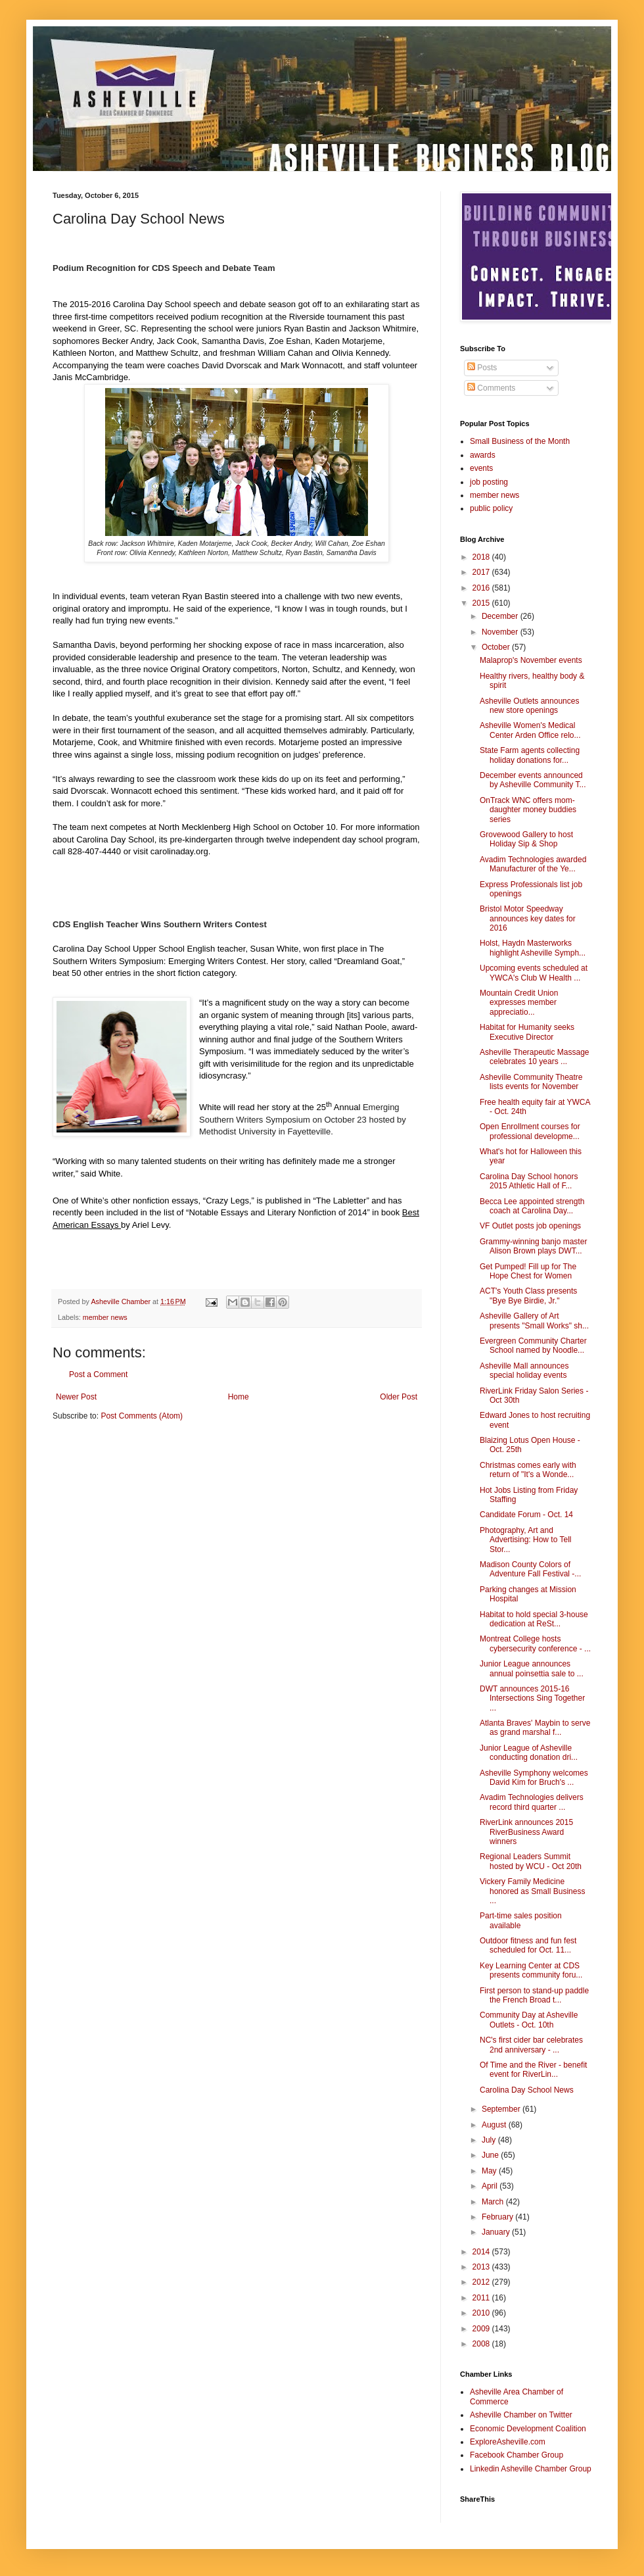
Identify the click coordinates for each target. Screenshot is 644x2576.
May (490, 2170)
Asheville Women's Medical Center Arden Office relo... (530, 730)
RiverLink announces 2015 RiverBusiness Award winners (526, 1832)
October (497, 647)
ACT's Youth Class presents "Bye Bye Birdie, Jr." (528, 1295)
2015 (482, 603)
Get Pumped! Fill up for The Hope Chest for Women (528, 1271)
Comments (491, 388)
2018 (482, 557)
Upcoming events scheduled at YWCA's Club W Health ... (533, 972)
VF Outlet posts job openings (530, 1225)
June (491, 2155)
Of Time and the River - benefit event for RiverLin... (533, 2069)
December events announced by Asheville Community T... (533, 780)
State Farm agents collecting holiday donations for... (530, 755)
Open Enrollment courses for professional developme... (530, 1131)
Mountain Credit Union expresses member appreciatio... (519, 1002)
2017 (482, 572)
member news (105, 1317)
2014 (482, 2251)
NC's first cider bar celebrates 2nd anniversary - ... (531, 2044)
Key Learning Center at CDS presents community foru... (531, 1970)
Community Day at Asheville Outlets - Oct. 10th (529, 2019)
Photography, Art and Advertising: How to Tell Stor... (526, 1540)
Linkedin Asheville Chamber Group (530, 2468)
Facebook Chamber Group (516, 2455)
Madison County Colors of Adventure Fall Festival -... (530, 1569)
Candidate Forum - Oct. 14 (526, 1514)
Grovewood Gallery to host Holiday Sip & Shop (526, 839)
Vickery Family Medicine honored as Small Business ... (532, 1891)
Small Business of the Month (520, 441)
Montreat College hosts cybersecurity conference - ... (535, 1643)
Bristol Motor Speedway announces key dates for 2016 (528, 918)
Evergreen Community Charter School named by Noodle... (533, 1345)
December (501, 616)
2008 (482, 2343)
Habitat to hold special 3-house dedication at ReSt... (534, 1619)
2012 (482, 2282)
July (490, 2140)
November (501, 632)
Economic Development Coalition (528, 2428)
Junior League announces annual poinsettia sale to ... (532, 1668)
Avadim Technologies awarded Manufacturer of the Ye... (533, 864)
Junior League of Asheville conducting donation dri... (529, 1752)
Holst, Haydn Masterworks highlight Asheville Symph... (533, 947)
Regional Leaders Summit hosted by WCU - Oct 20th (531, 1861)
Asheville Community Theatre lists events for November (531, 1082)
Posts (482, 367)
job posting (489, 482)
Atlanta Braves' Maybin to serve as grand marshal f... (535, 1727)
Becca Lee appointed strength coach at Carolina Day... (532, 1206)
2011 (482, 2297)
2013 (482, 2267)
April (490, 2186)
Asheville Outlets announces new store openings (529, 705)
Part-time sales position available (521, 1920)
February (498, 2217)
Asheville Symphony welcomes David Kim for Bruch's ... (534, 1777)
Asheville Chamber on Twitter (521, 2414)
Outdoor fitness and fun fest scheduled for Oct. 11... (528, 1945)
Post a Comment (98, 1374)
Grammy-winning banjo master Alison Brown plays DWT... (533, 1246)
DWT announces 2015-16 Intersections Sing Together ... (532, 1698)
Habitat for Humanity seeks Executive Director (527, 1032)
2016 (482, 588)
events (481, 468)
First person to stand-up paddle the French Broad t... (534, 1995)
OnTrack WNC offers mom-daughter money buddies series (528, 810)
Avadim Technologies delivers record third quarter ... (532, 1802)
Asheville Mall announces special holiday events (524, 1370)
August (495, 2124)
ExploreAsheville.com (507, 2441)
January (497, 2232)
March (494, 2201)
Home (238, 1396)
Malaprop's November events (531, 660)
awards (482, 455)
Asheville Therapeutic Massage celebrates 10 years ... (534, 1057)
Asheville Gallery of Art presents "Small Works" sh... (534, 1320)
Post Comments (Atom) (142, 1416)
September (502, 2109)
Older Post (398, 1396)
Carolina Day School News (527, 2090)
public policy (491, 508)
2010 (482, 2313)
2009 (482, 2328)
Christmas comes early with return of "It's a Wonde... (528, 1470)
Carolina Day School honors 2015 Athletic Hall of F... (529, 1181)
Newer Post (76, 1396)
